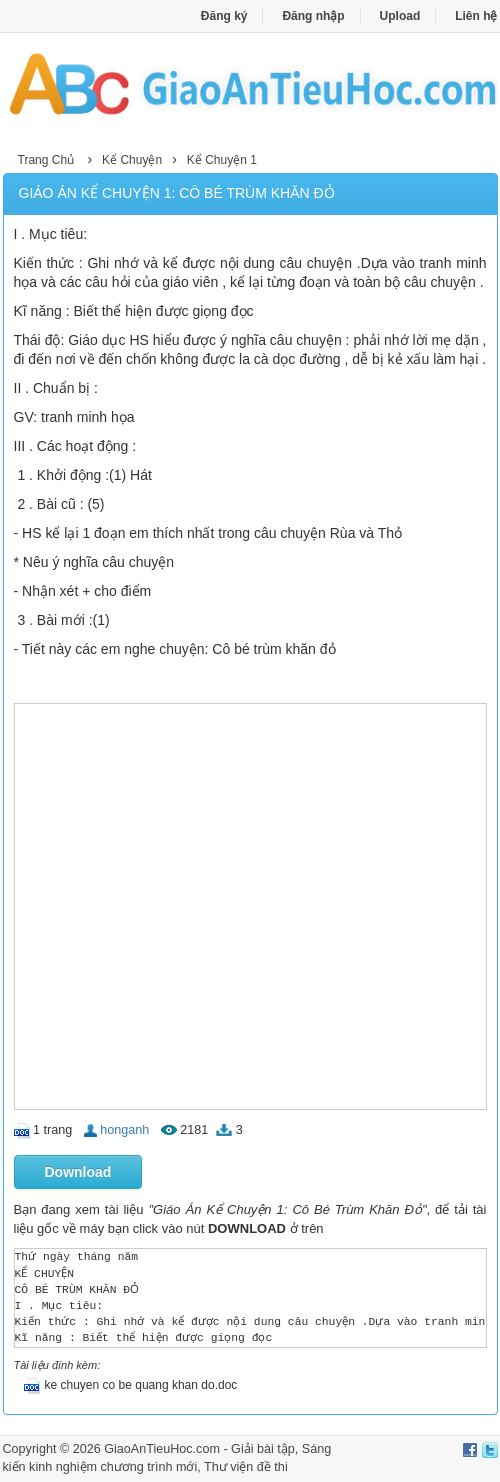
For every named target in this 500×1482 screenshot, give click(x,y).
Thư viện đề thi (246, 1467)
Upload (400, 16)
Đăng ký (224, 16)
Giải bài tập (263, 1449)
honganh (124, 1130)
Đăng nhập (313, 16)
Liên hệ (476, 16)
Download (78, 1172)
